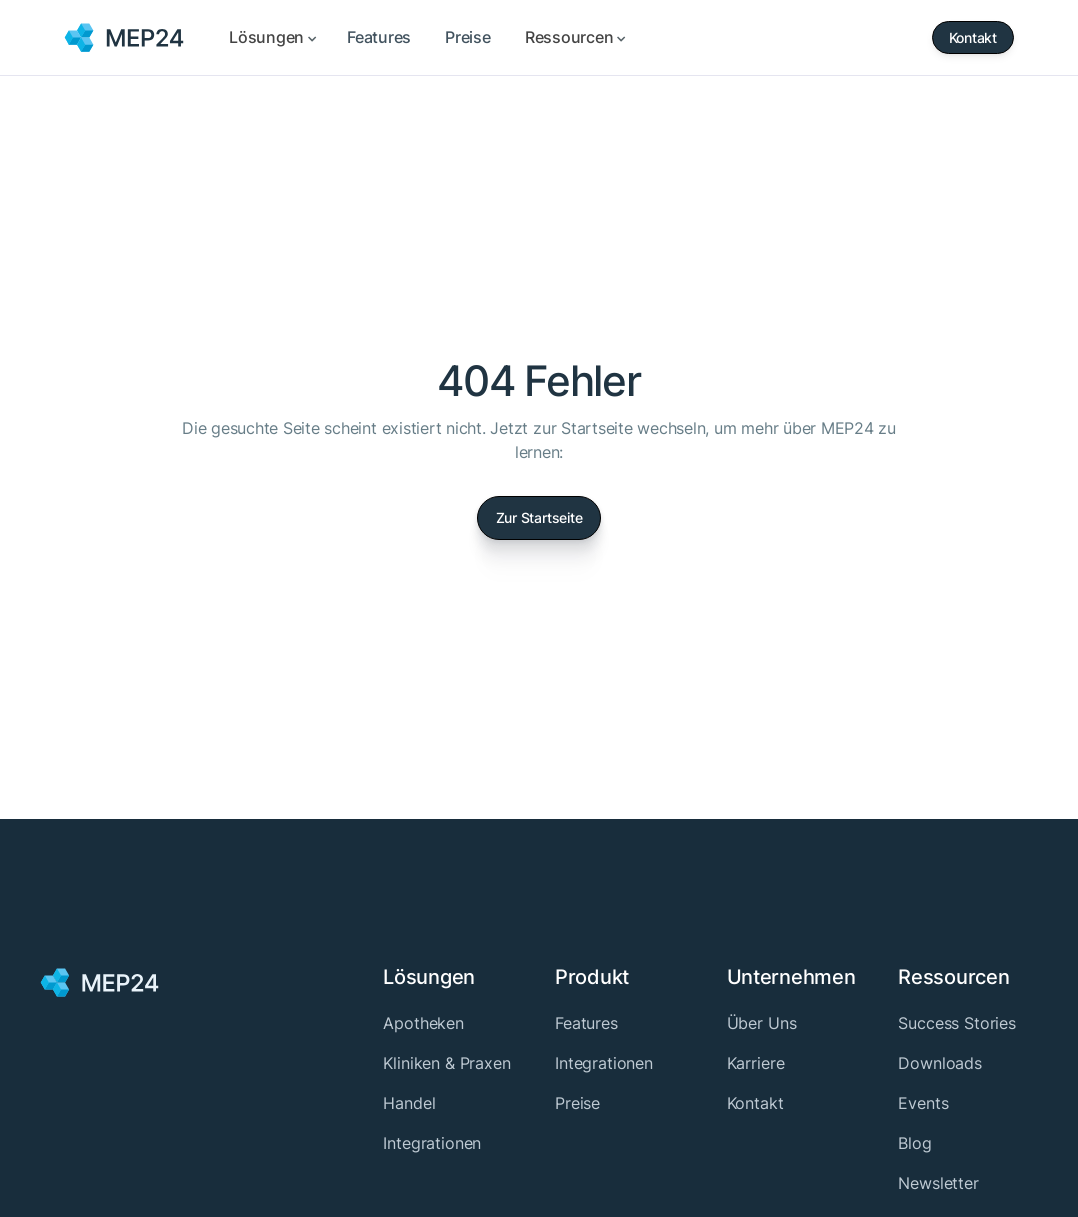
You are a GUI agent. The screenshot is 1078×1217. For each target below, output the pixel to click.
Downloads (940, 1063)
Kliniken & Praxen (446, 1063)
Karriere (756, 1063)
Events (923, 1103)
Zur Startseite (539, 517)
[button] (271, 37)
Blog (914, 1143)
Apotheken (423, 1023)
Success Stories (957, 1023)
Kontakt (755, 1103)
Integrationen (432, 1143)
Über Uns (762, 1023)
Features (586, 1023)
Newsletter (938, 1183)
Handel (409, 1103)
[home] (124, 38)
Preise (577, 1103)
